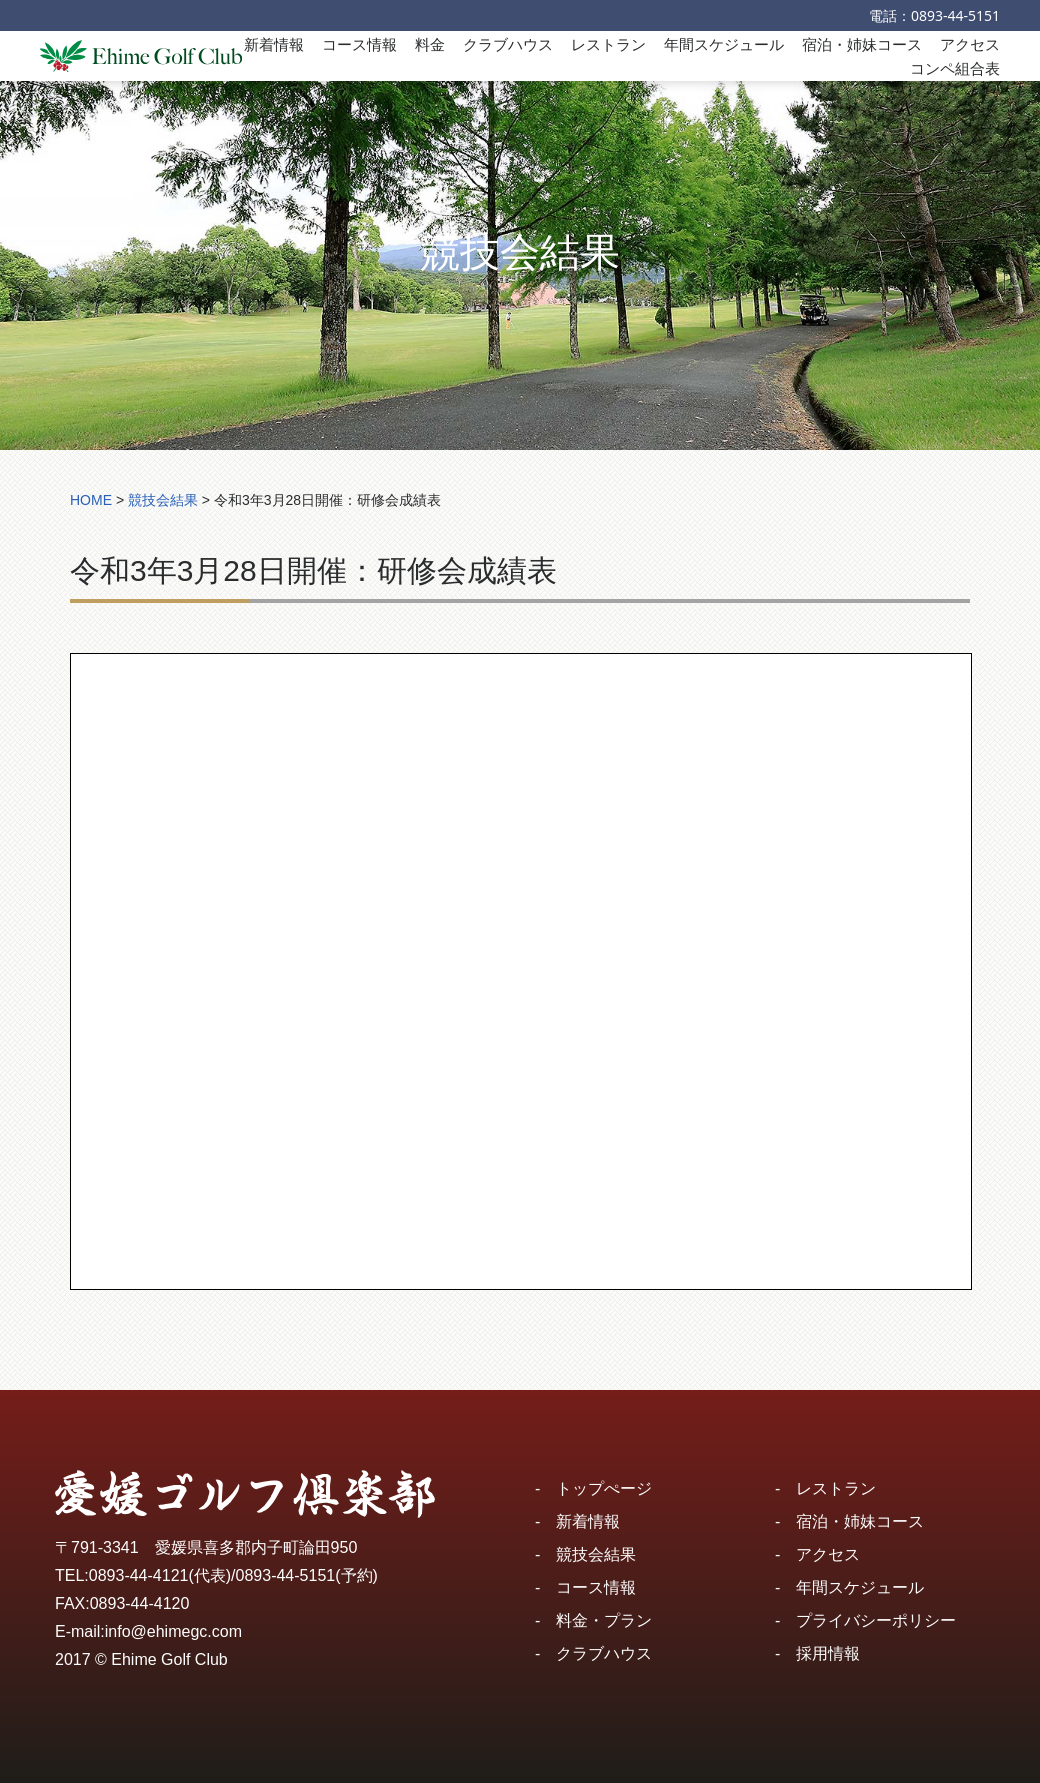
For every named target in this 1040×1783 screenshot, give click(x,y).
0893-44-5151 (955, 15)
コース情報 (359, 44)
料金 (430, 44)
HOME (91, 500)
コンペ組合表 (955, 68)
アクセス (970, 44)
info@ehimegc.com (173, 1631)
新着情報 (274, 44)
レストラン (608, 44)
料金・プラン (604, 1620)
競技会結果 (596, 1554)
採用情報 (828, 1653)
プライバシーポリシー (876, 1620)
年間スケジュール (724, 44)
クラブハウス (508, 44)
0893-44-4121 (139, 1575)
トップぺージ (604, 1488)
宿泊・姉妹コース (862, 44)
